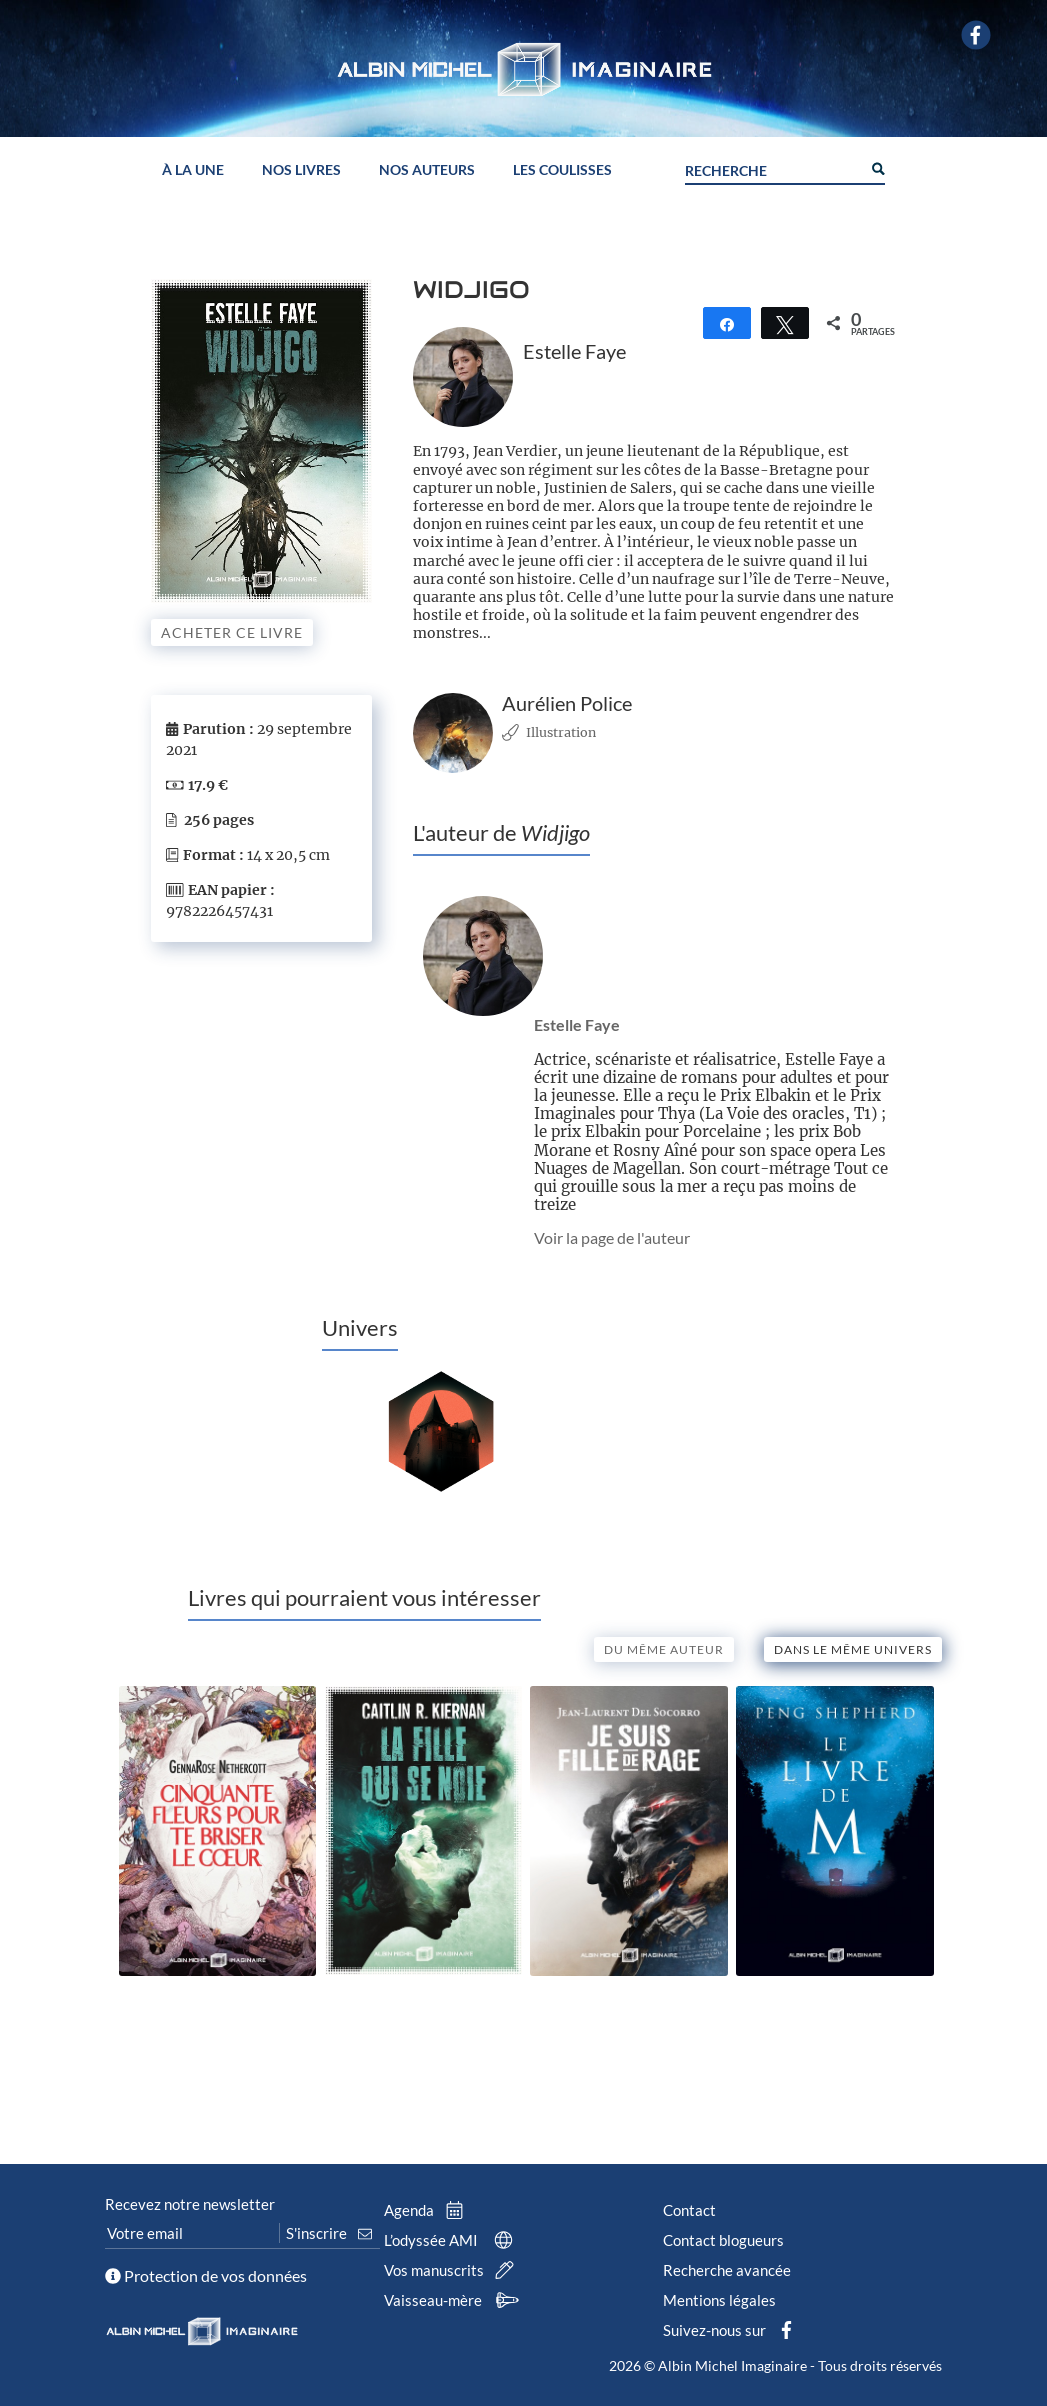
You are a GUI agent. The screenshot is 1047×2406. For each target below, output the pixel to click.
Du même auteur (664, 1649)
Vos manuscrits (453, 2270)
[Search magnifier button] (877, 164)
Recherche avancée (727, 2270)
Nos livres (301, 167)
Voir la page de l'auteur (612, 1237)
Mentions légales (719, 2300)
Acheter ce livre (232, 632)
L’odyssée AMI (453, 2240)
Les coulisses (562, 167)
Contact (689, 2210)
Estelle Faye (577, 1024)
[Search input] (773, 165)
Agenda (428, 2210)
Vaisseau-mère (455, 2300)
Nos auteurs (427, 167)
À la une (193, 167)
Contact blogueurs (723, 2240)
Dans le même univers (853, 1649)
